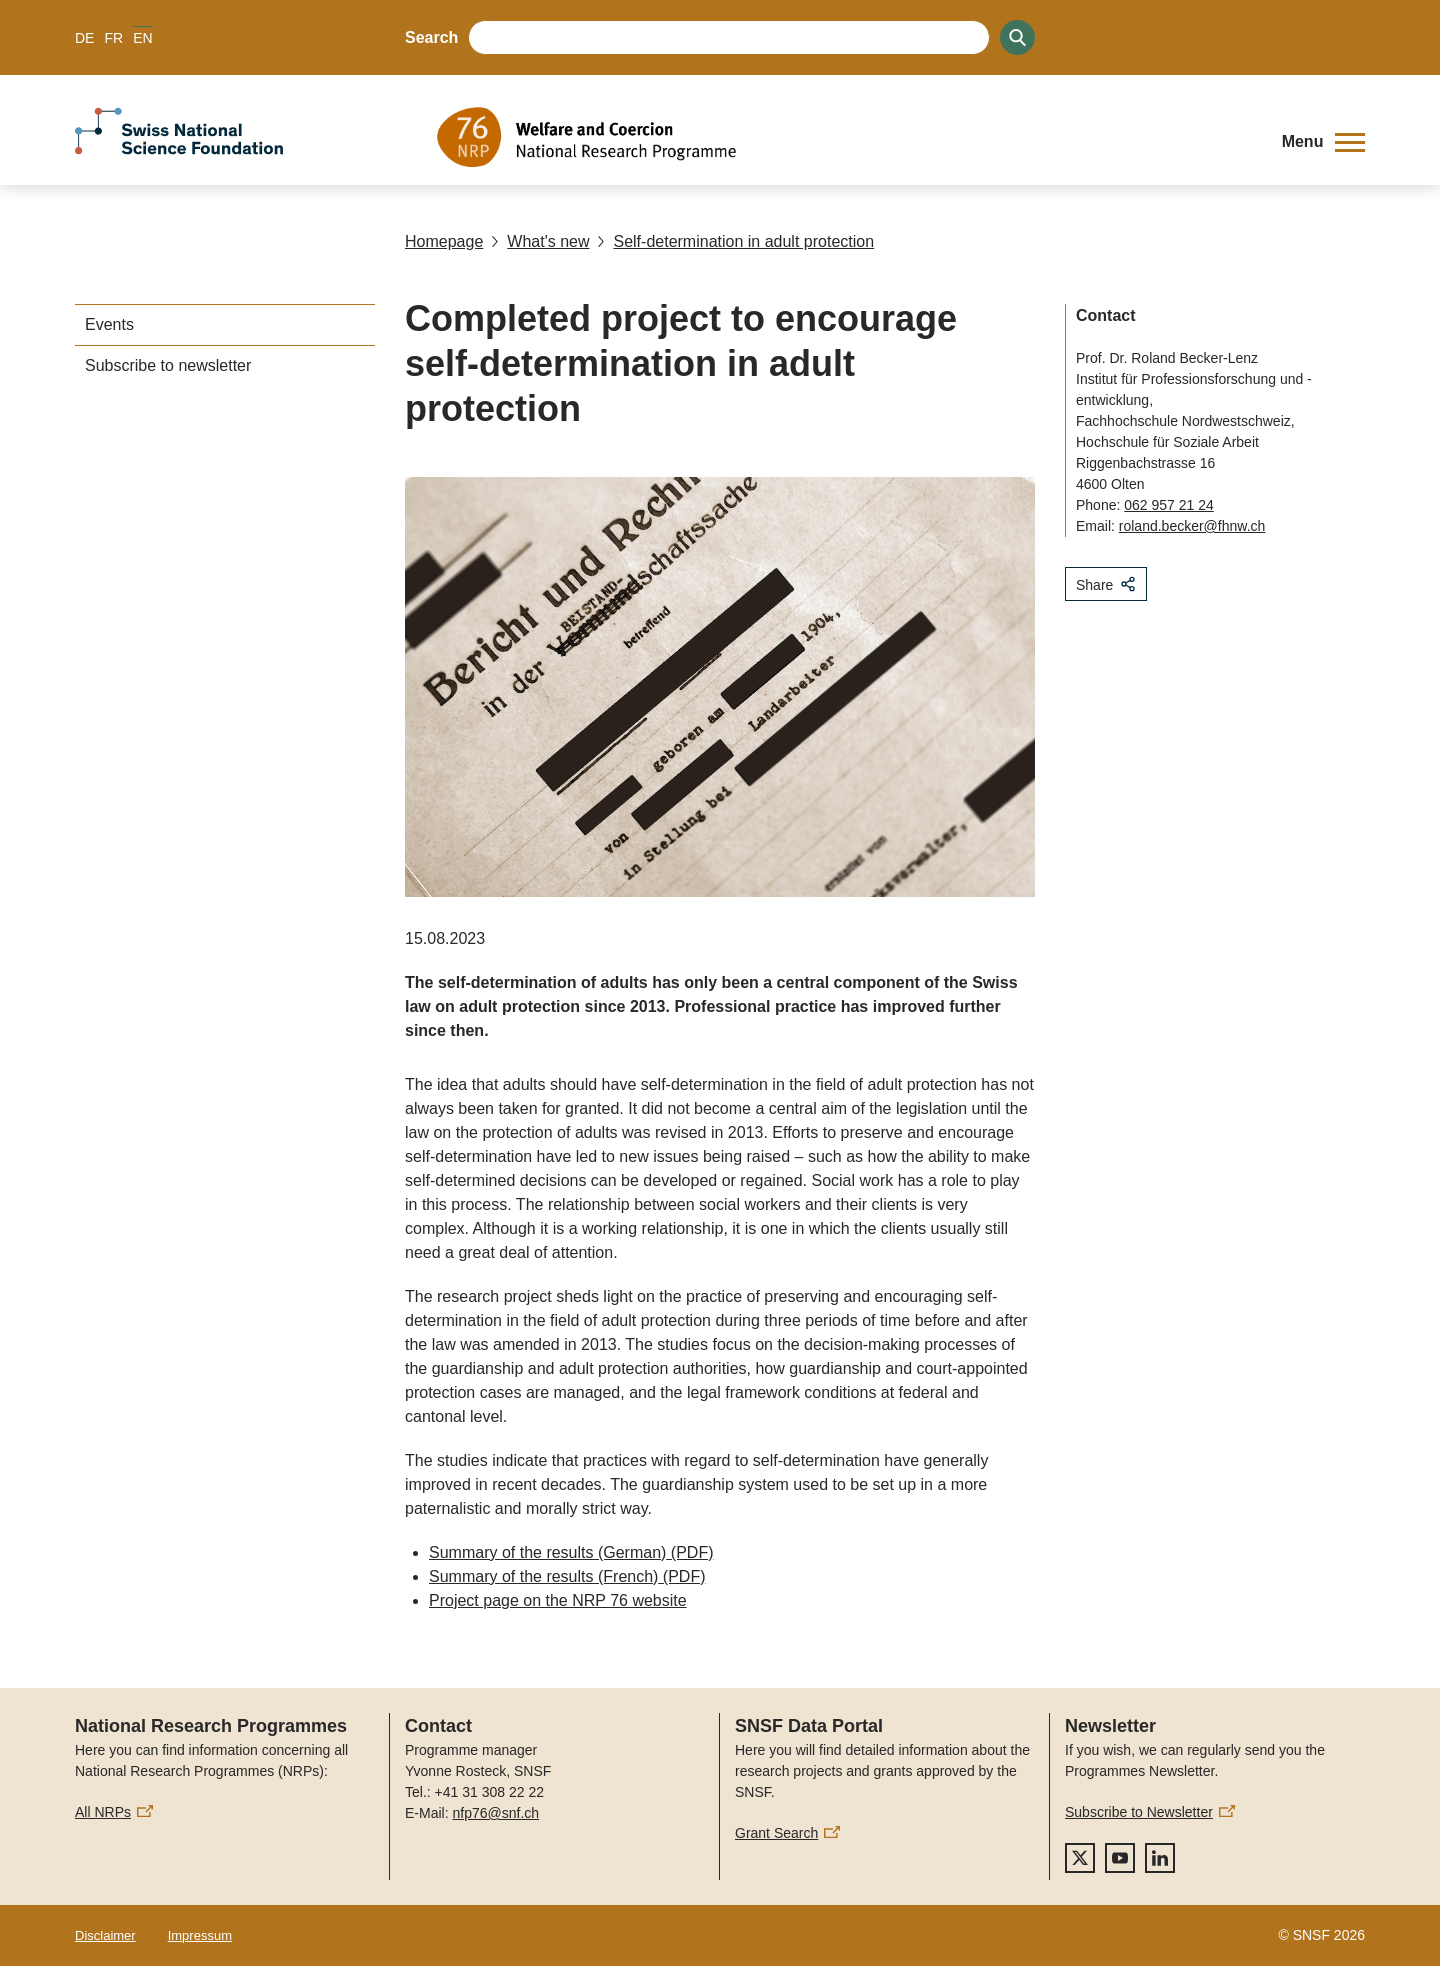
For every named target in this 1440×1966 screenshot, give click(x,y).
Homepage (444, 241)
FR (113, 38)
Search (431, 37)
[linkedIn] (1160, 1858)
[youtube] (1120, 1858)
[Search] (1017, 37)
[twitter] (1080, 1858)
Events (109, 324)
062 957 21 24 (1169, 505)
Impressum (200, 1935)
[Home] (844, 137)
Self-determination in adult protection (735, 241)
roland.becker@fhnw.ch (1192, 526)
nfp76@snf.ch (495, 1813)
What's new (540, 241)
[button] (1323, 142)
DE (84, 38)
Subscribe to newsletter (168, 365)
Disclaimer (105, 1935)
